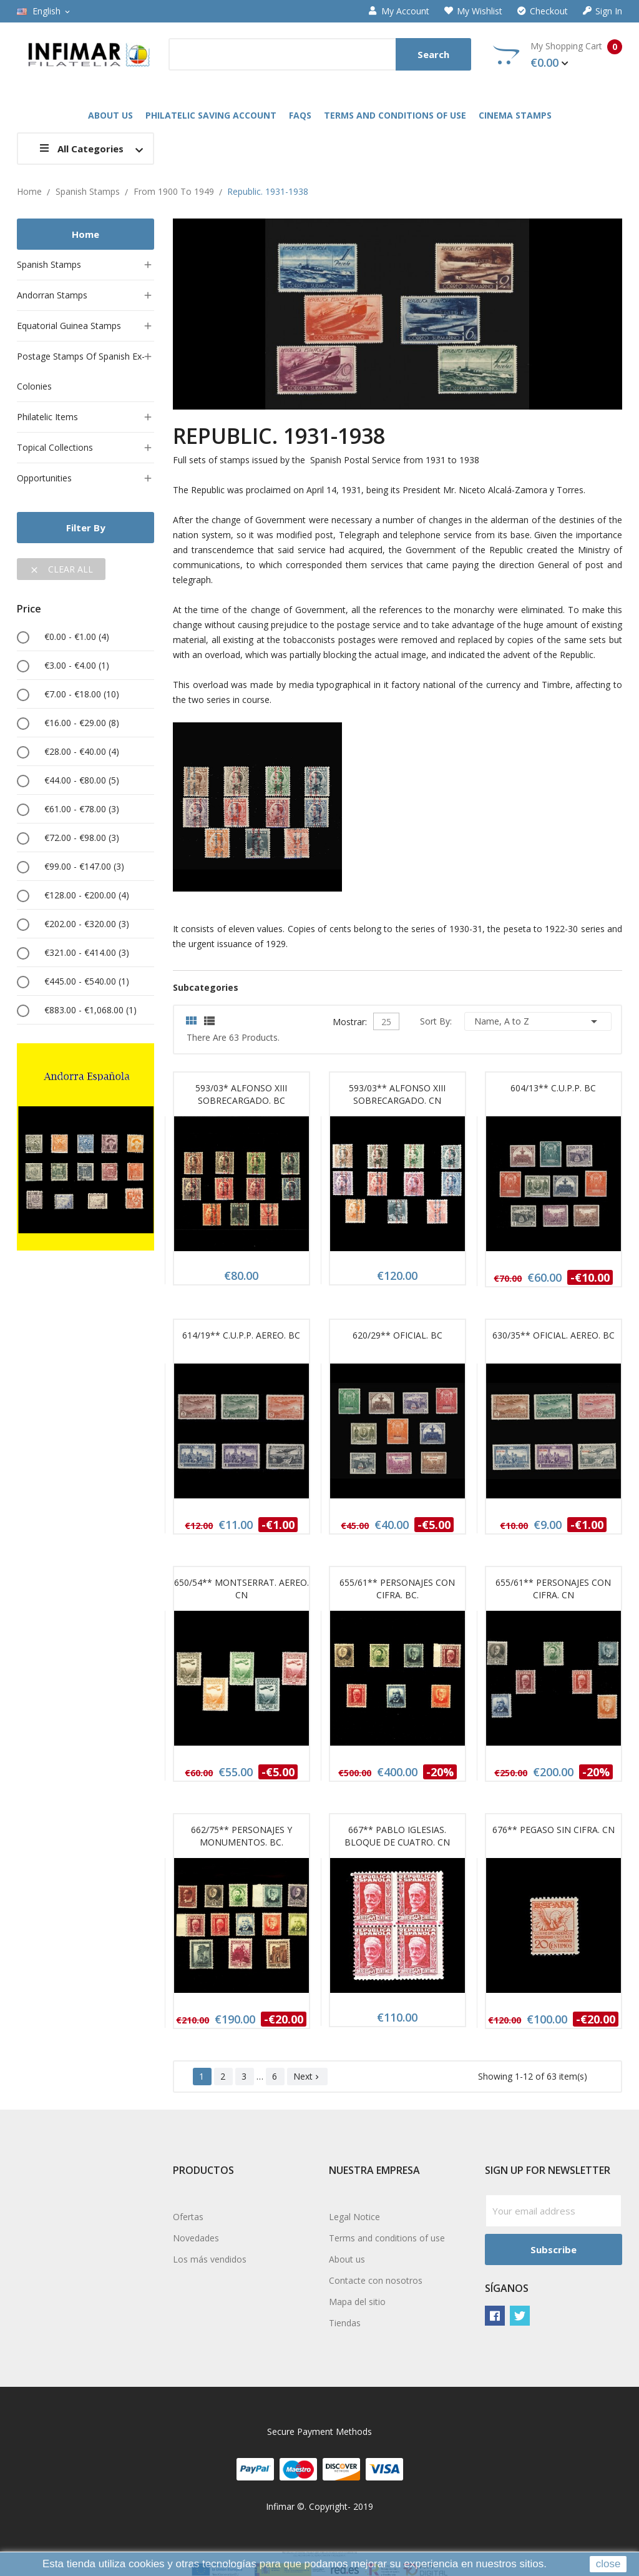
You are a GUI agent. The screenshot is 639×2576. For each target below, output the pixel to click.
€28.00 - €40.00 (81, 751)
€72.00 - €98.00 (81, 837)
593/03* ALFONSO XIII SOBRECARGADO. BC (241, 1094)
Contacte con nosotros (375, 2280)
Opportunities (44, 478)
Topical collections (55, 447)
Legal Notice (354, 2217)
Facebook (495, 2316)
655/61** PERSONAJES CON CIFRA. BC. (397, 1588)
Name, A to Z (538, 1021)
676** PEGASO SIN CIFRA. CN (553, 1830)
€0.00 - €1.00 (76, 636)
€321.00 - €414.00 (86, 952)
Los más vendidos (209, 2259)
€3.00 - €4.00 (76, 665)
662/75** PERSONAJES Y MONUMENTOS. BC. (241, 1836)
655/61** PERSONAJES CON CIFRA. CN (553, 1588)
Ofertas (188, 2217)
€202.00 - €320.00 (86, 924)
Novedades (196, 2238)
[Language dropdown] (44, 11)
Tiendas (345, 2323)
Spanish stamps (49, 264)
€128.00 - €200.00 (86, 895)
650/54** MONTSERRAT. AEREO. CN (241, 1588)
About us (347, 2259)
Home (85, 234)
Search (433, 54)
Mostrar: (350, 1020)
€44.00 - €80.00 (81, 780)
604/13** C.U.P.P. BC (553, 1088)
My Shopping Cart (557, 55)
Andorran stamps (52, 295)
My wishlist (473, 11)
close (608, 2564)
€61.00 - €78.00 (81, 809)
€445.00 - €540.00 (86, 981)
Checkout (542, 11)
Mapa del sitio (357, 2302)
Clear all (61, 569)
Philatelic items (47, 417)
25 (386, 1022)
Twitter (520, 2316)
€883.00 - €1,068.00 (90, 1010)
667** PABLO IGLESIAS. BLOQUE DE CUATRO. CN (397, 1836)
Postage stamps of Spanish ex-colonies (81, 371)
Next (307, 2076)
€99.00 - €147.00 (84, 866)
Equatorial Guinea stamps (69, 326)
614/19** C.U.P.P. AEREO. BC (241, 1335)
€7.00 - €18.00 (81, 694)
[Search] (319, 54)
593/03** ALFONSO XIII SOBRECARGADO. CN (397, 1094)
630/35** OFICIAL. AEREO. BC (553, 1335)
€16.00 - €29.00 (81, 723)
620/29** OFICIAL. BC (397, 1335)
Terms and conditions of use (387, 2238)
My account (399, 11)
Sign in (602, 11)
